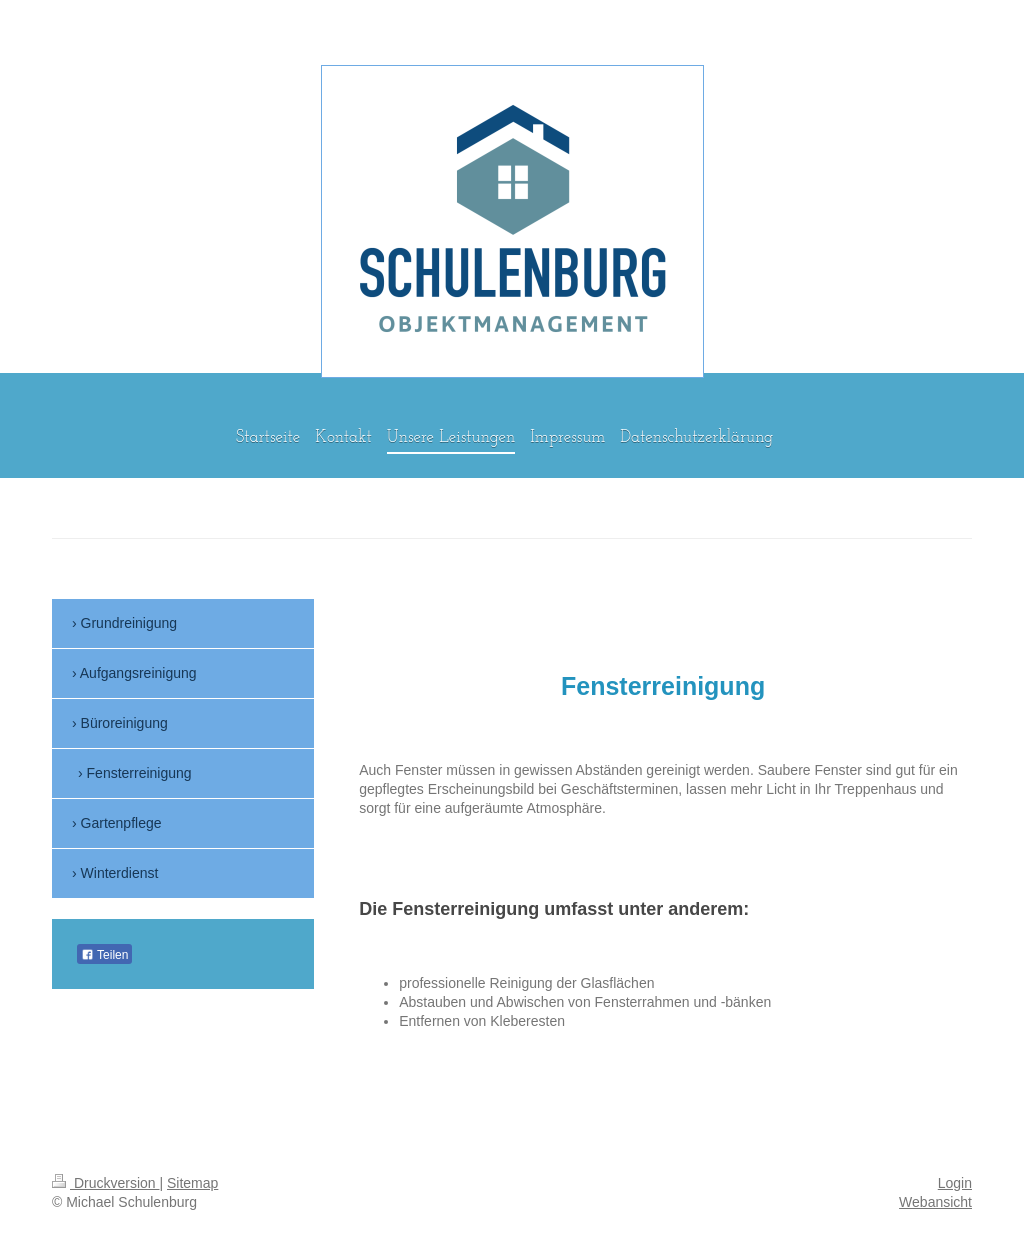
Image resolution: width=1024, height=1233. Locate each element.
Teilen (104, 955)
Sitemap (192, 1183)
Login (955, 1183)
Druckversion (105, 1183)
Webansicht (935, 1202)
